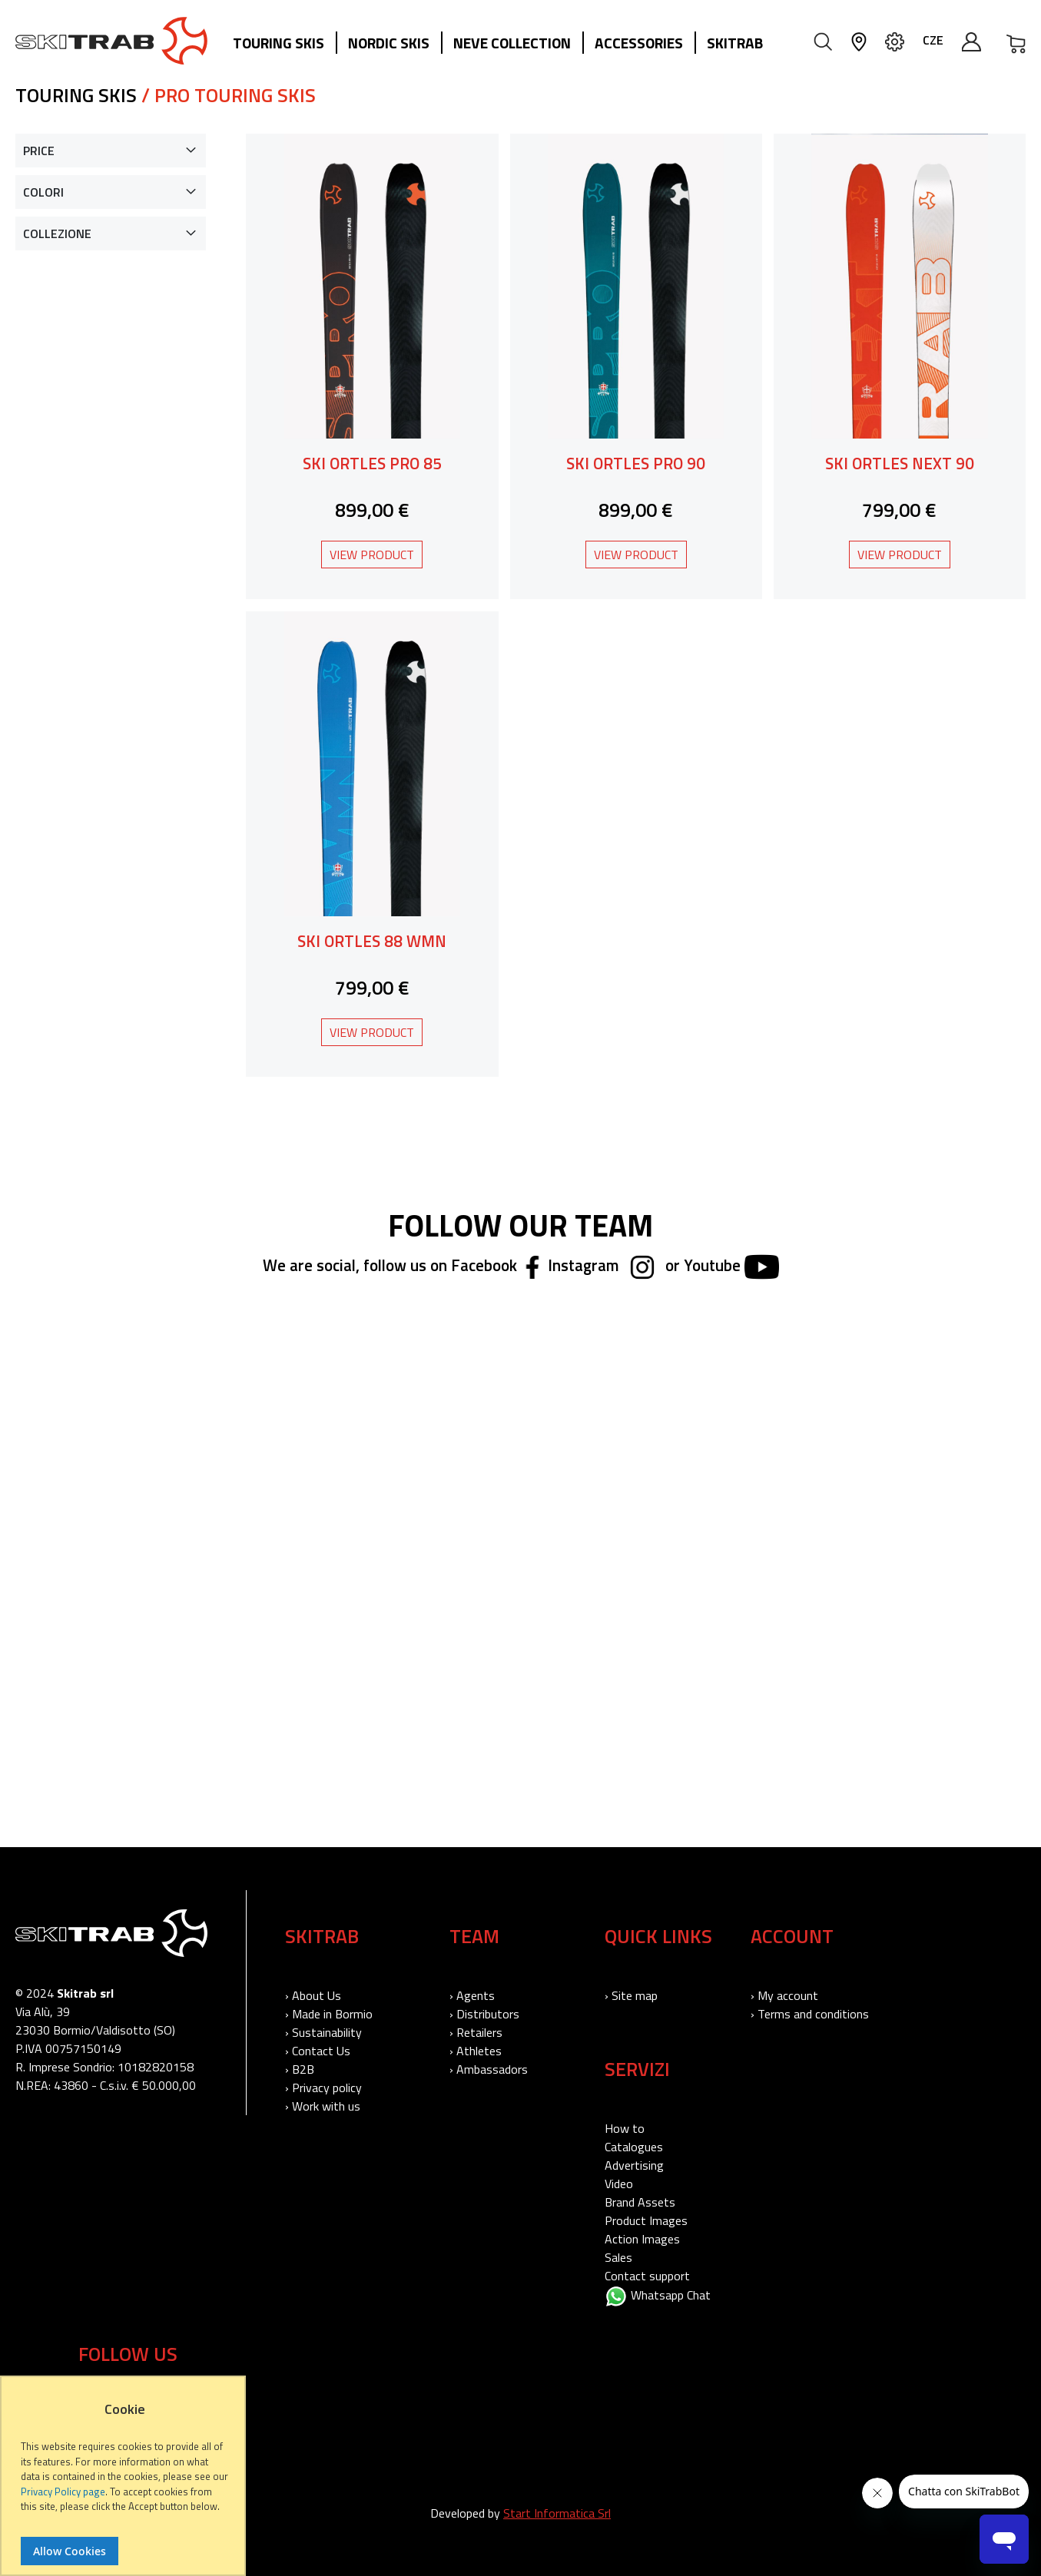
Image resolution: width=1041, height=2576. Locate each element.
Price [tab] (39, 150)
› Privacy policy (323, 2087)
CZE (933, 40)
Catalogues (634, 2146)
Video (619, 2183)
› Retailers (475, 2032)
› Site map (631, 1995)
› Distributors (484, 2014)
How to (625, 2128)
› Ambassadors (488, 2069)
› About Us (313, 1995)
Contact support (647, 2275)
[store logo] (111, 41)
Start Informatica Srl (557, 2513)
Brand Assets (640, 2202)
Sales (618, 2257)
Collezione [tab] (57, 233)
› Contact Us (317, 2050)
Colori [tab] (43, 192)
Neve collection (512, 42)
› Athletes (475, 2050)
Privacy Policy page (63, 2491)
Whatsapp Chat (658, 2295)
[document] (125, 2483)
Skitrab (735, 42)
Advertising (634, 2165)
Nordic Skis (388, 42)
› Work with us (322, 2106)
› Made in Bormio (329, 2014)
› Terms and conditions (810, 2014)
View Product (372, 554)
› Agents (472, 1995)
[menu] (504, 44)
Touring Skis (278, 42)
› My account (784, 1995)
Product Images (646, 2220)
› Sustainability (323, 2032)
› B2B (299, 2069)
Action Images (642, 2239)
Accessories (639, 42)
